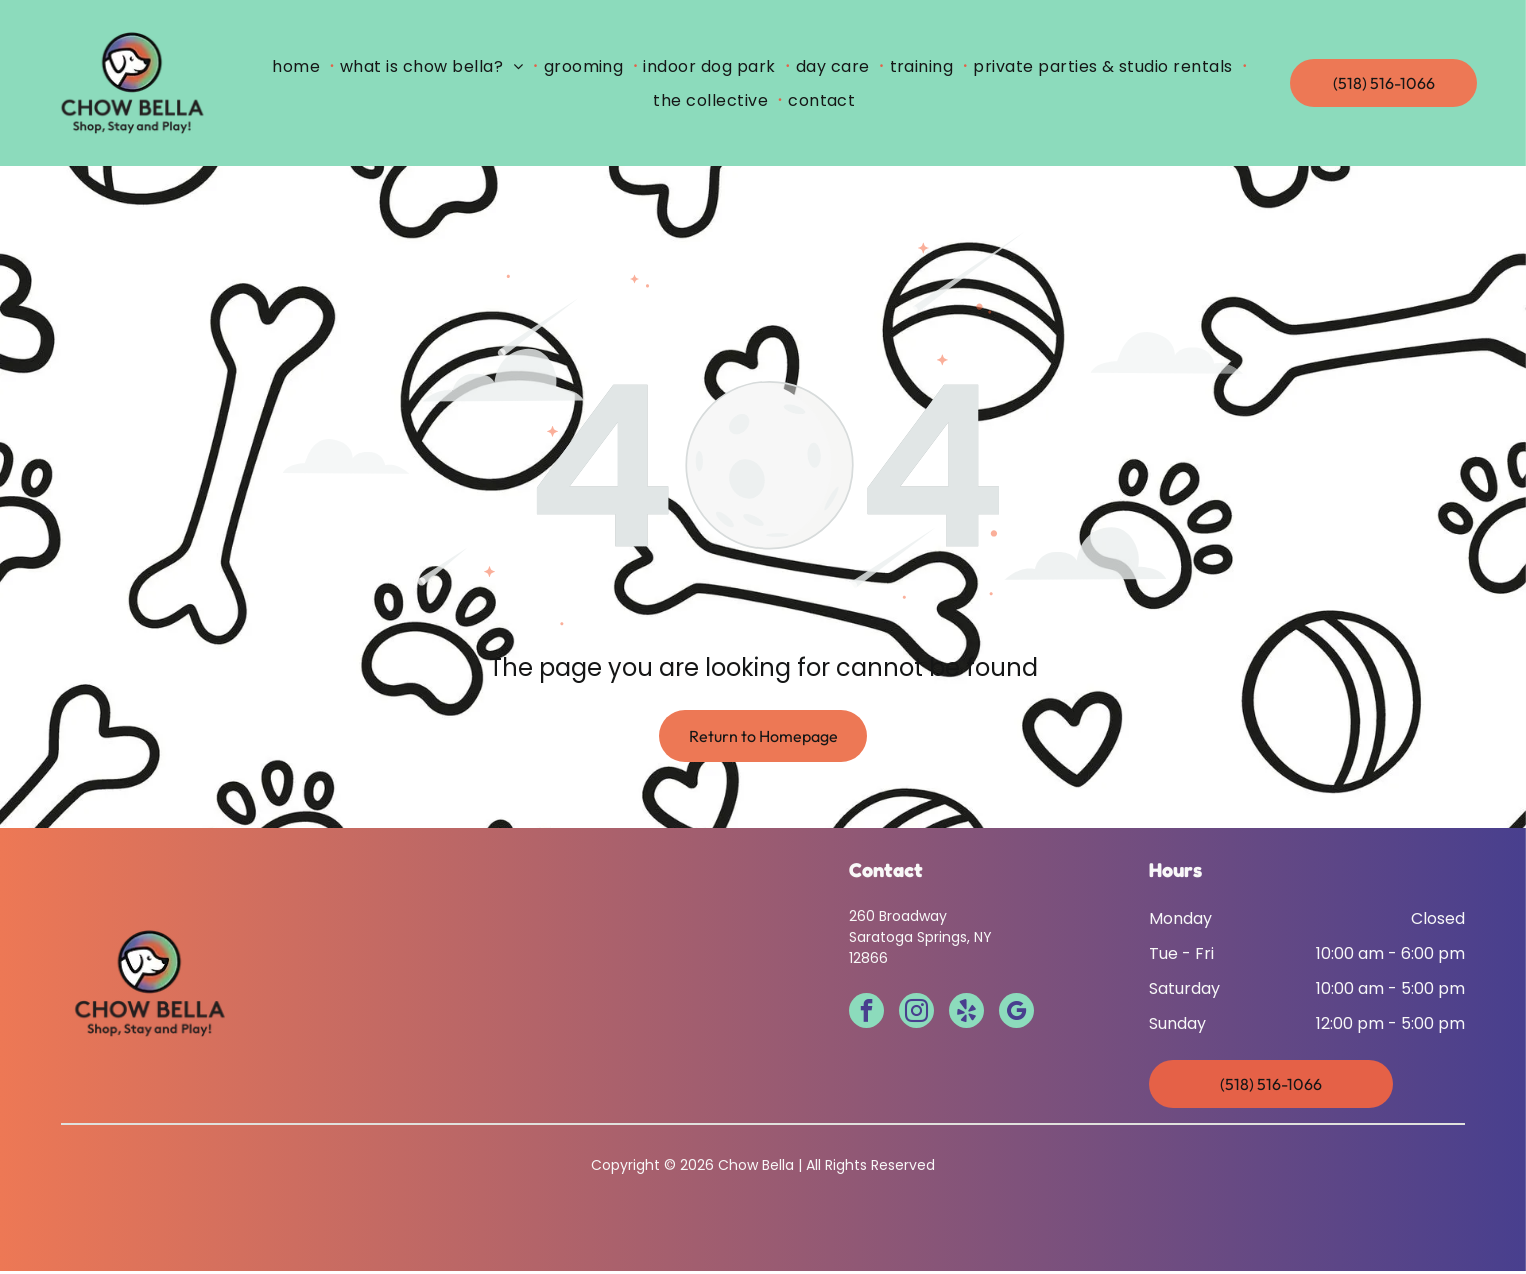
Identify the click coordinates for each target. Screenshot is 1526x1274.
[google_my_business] (1016, 1016)
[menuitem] (300, 67)
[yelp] (966, 1016)
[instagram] (916, 1016)
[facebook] (866, 1016)
